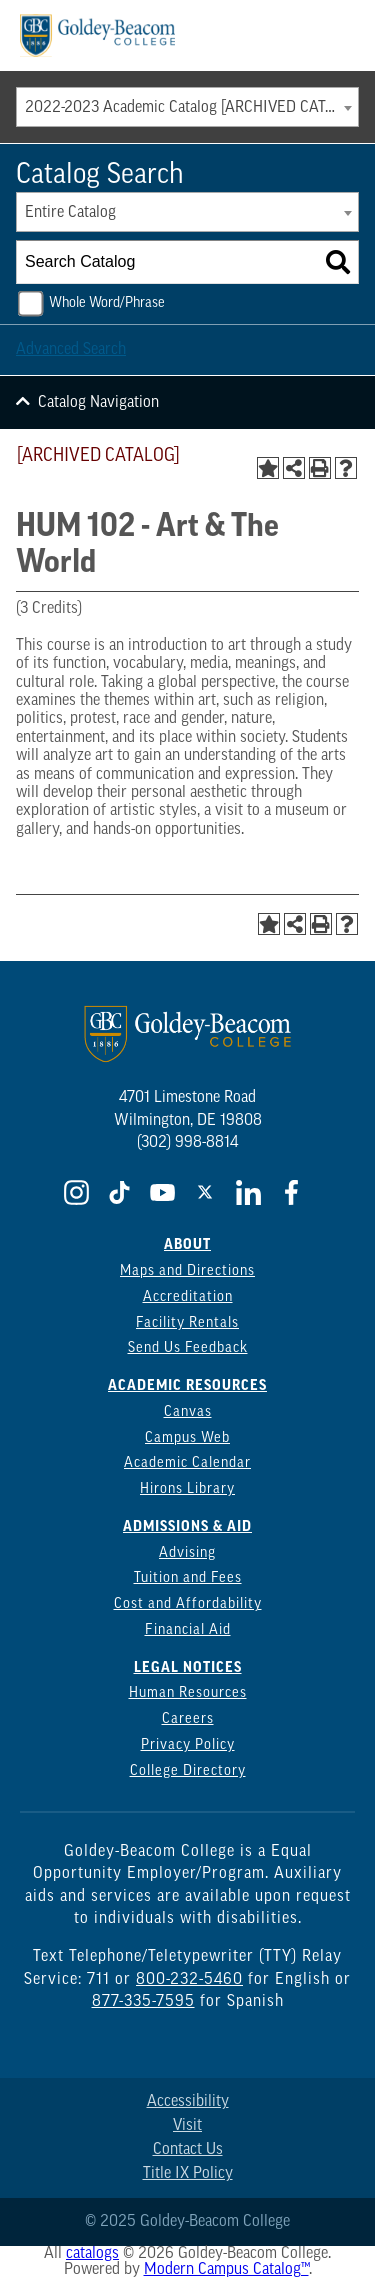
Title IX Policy (188, 2174)
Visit (187, 2126)
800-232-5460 (189, 1980)
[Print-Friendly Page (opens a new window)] (320, 468)
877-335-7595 (143, 2002)
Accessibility (188, 2102)
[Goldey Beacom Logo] (97, 35)
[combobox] (187, 107)
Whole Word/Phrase (107, 303)
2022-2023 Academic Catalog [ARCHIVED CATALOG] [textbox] (191, 108)
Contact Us (188, 2150)
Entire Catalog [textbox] (70, 213)
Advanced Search (71, 350)
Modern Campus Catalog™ (226, 2270)
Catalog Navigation (98, 403)
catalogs (92, 2254)
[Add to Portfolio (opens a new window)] (268, 468)
